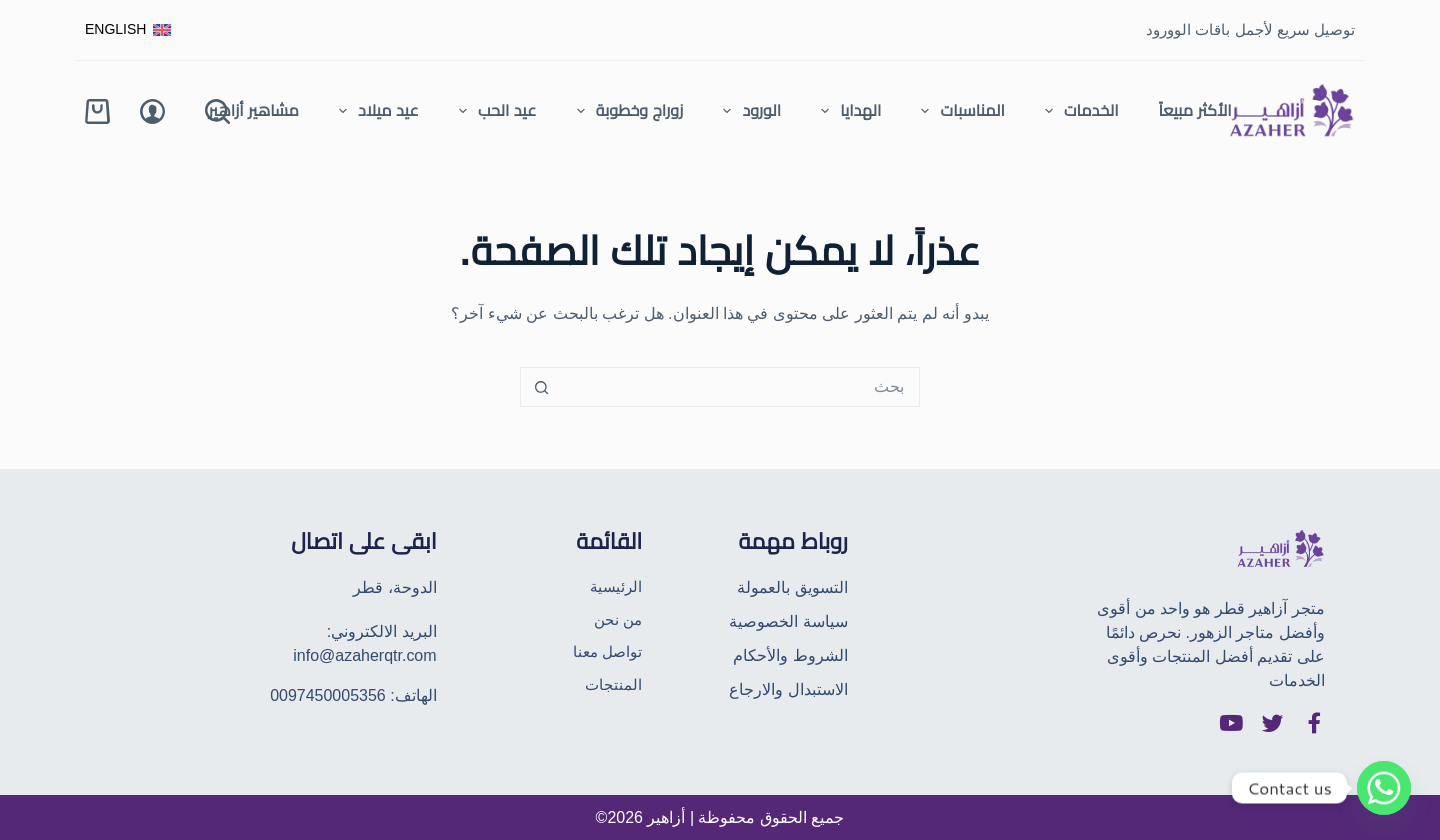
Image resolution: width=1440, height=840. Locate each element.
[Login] (152, 111)
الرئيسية (614, 585)
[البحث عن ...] (740, 387)
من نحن (616, 619)
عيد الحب (494, 111)
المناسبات (958, 111)
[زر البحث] (541, 387)
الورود (748, 111)
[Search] (217, 111)
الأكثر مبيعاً (1194, 110)
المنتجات (613, 687)
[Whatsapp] (1384, 788)
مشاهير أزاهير (253, 110)
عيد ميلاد (375, 111)
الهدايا (847, 111)
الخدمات (1078, 111)
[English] (128, 29)
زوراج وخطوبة (626, 111)
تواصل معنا (605, 653)
